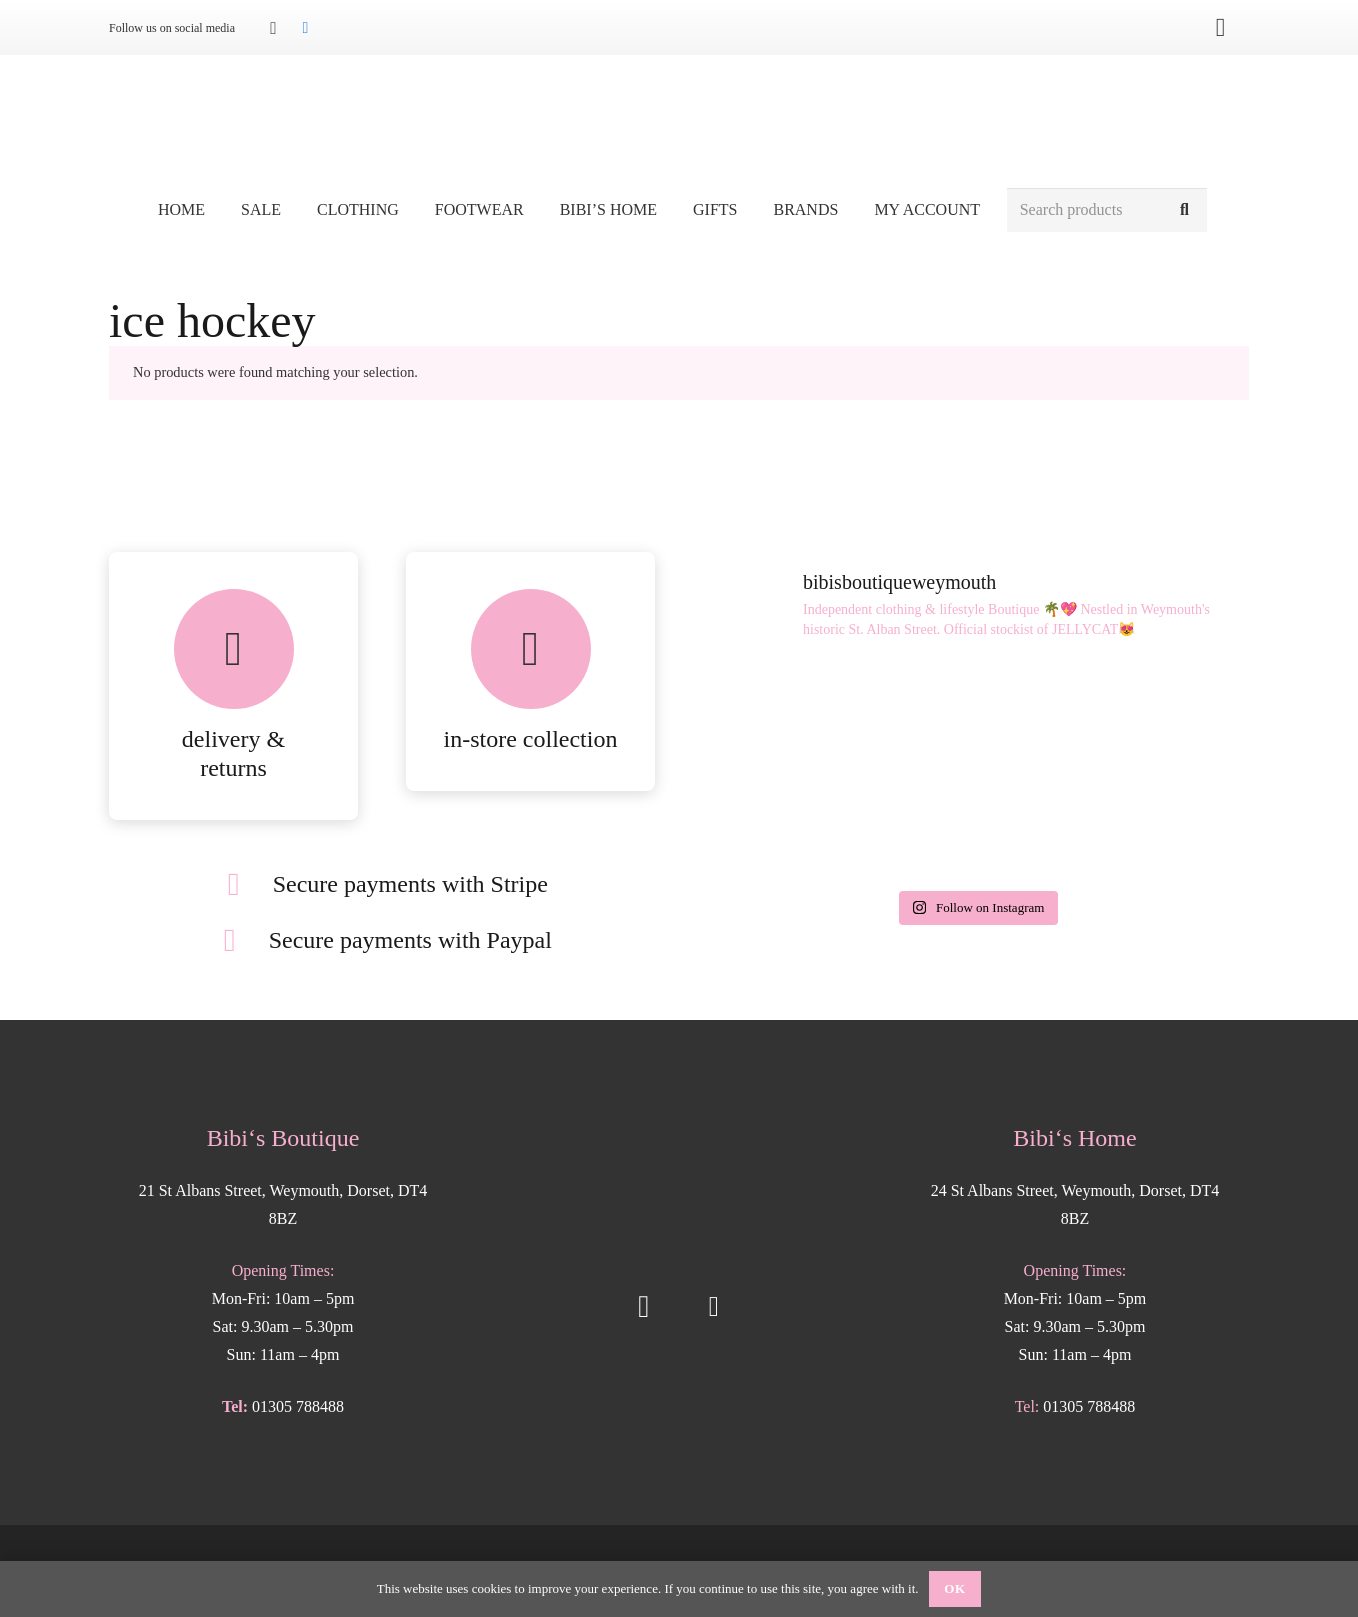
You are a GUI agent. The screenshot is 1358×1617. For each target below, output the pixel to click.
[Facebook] (305, 28)
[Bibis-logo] (679, 120)
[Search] (1184, 210)
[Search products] (1107, 210)
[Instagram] (273, 28)
